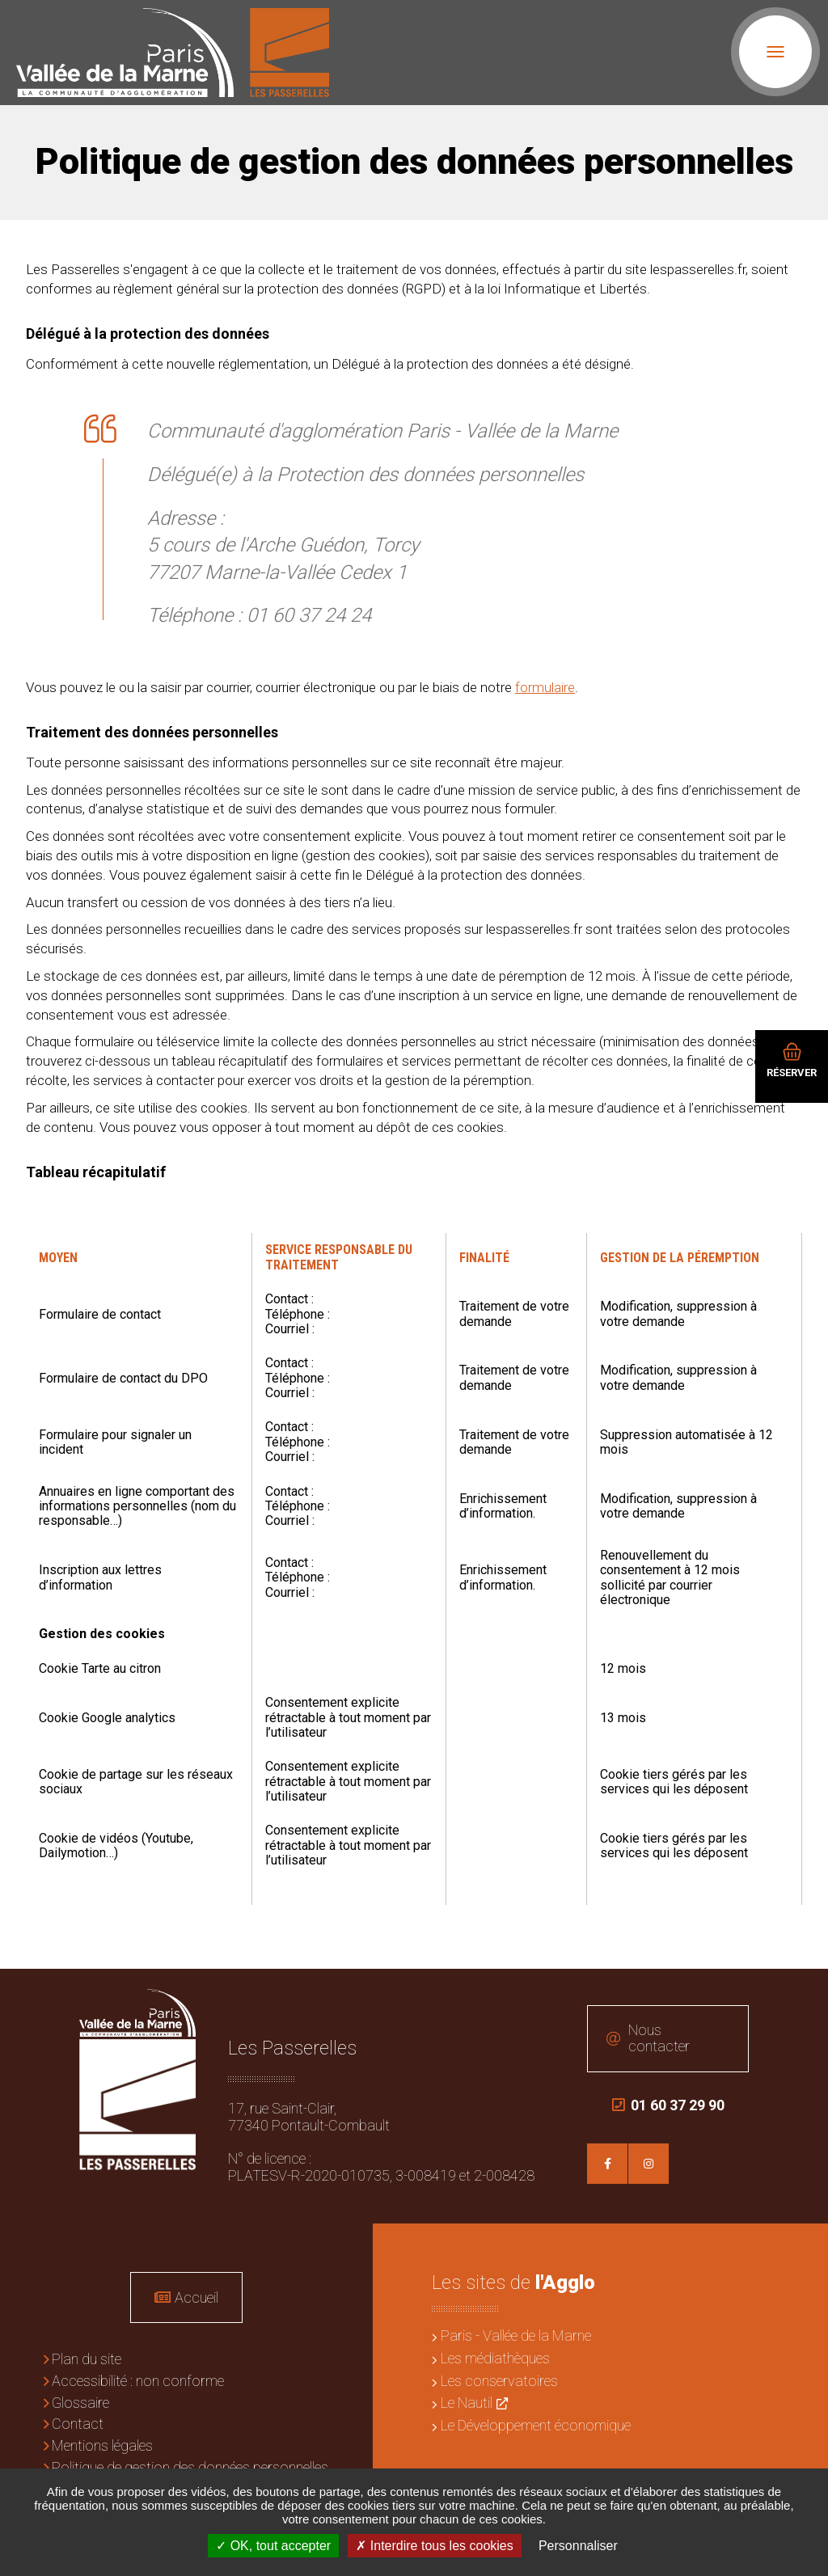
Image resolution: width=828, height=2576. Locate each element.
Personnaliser (578, 2546)
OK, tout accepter (273, 2546)
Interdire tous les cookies (434, 2546)
